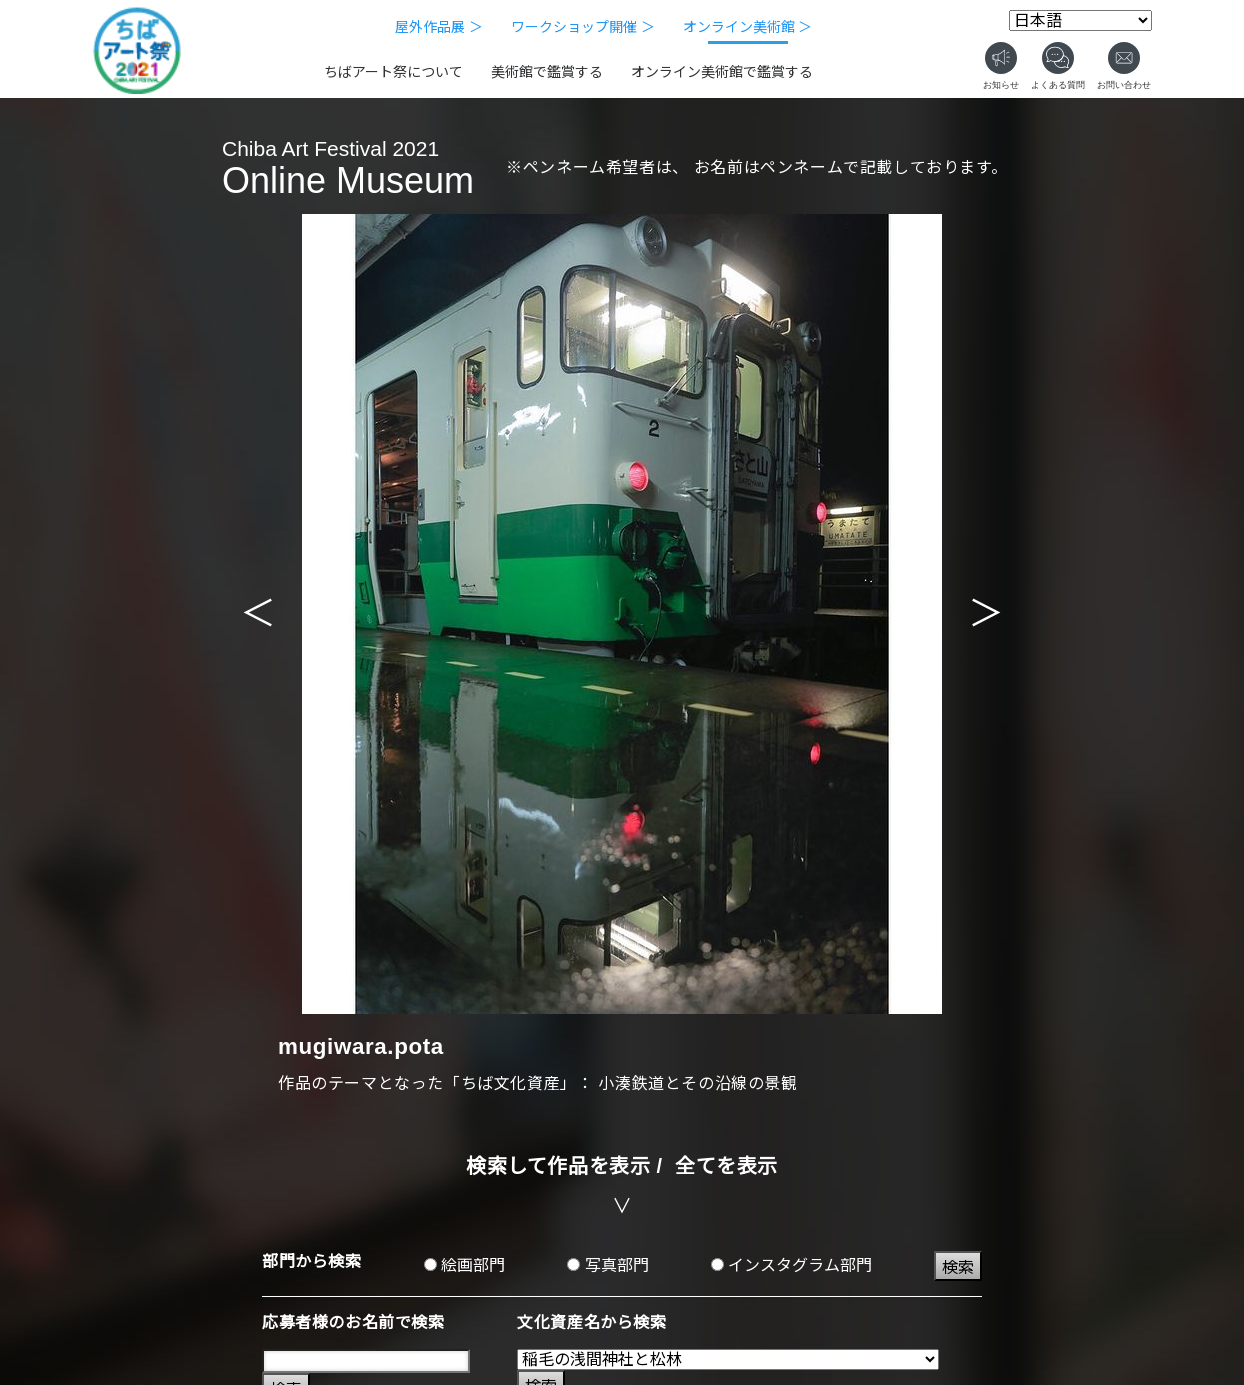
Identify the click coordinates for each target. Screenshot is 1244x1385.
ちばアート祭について (393, 72)
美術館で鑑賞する (547, 72)
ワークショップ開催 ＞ (583, 27)
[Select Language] (1080, 20)
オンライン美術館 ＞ (748, 27)
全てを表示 (726, 1166)
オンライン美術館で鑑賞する (722, 72)
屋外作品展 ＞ (439, 27)
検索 (958, 1267)
